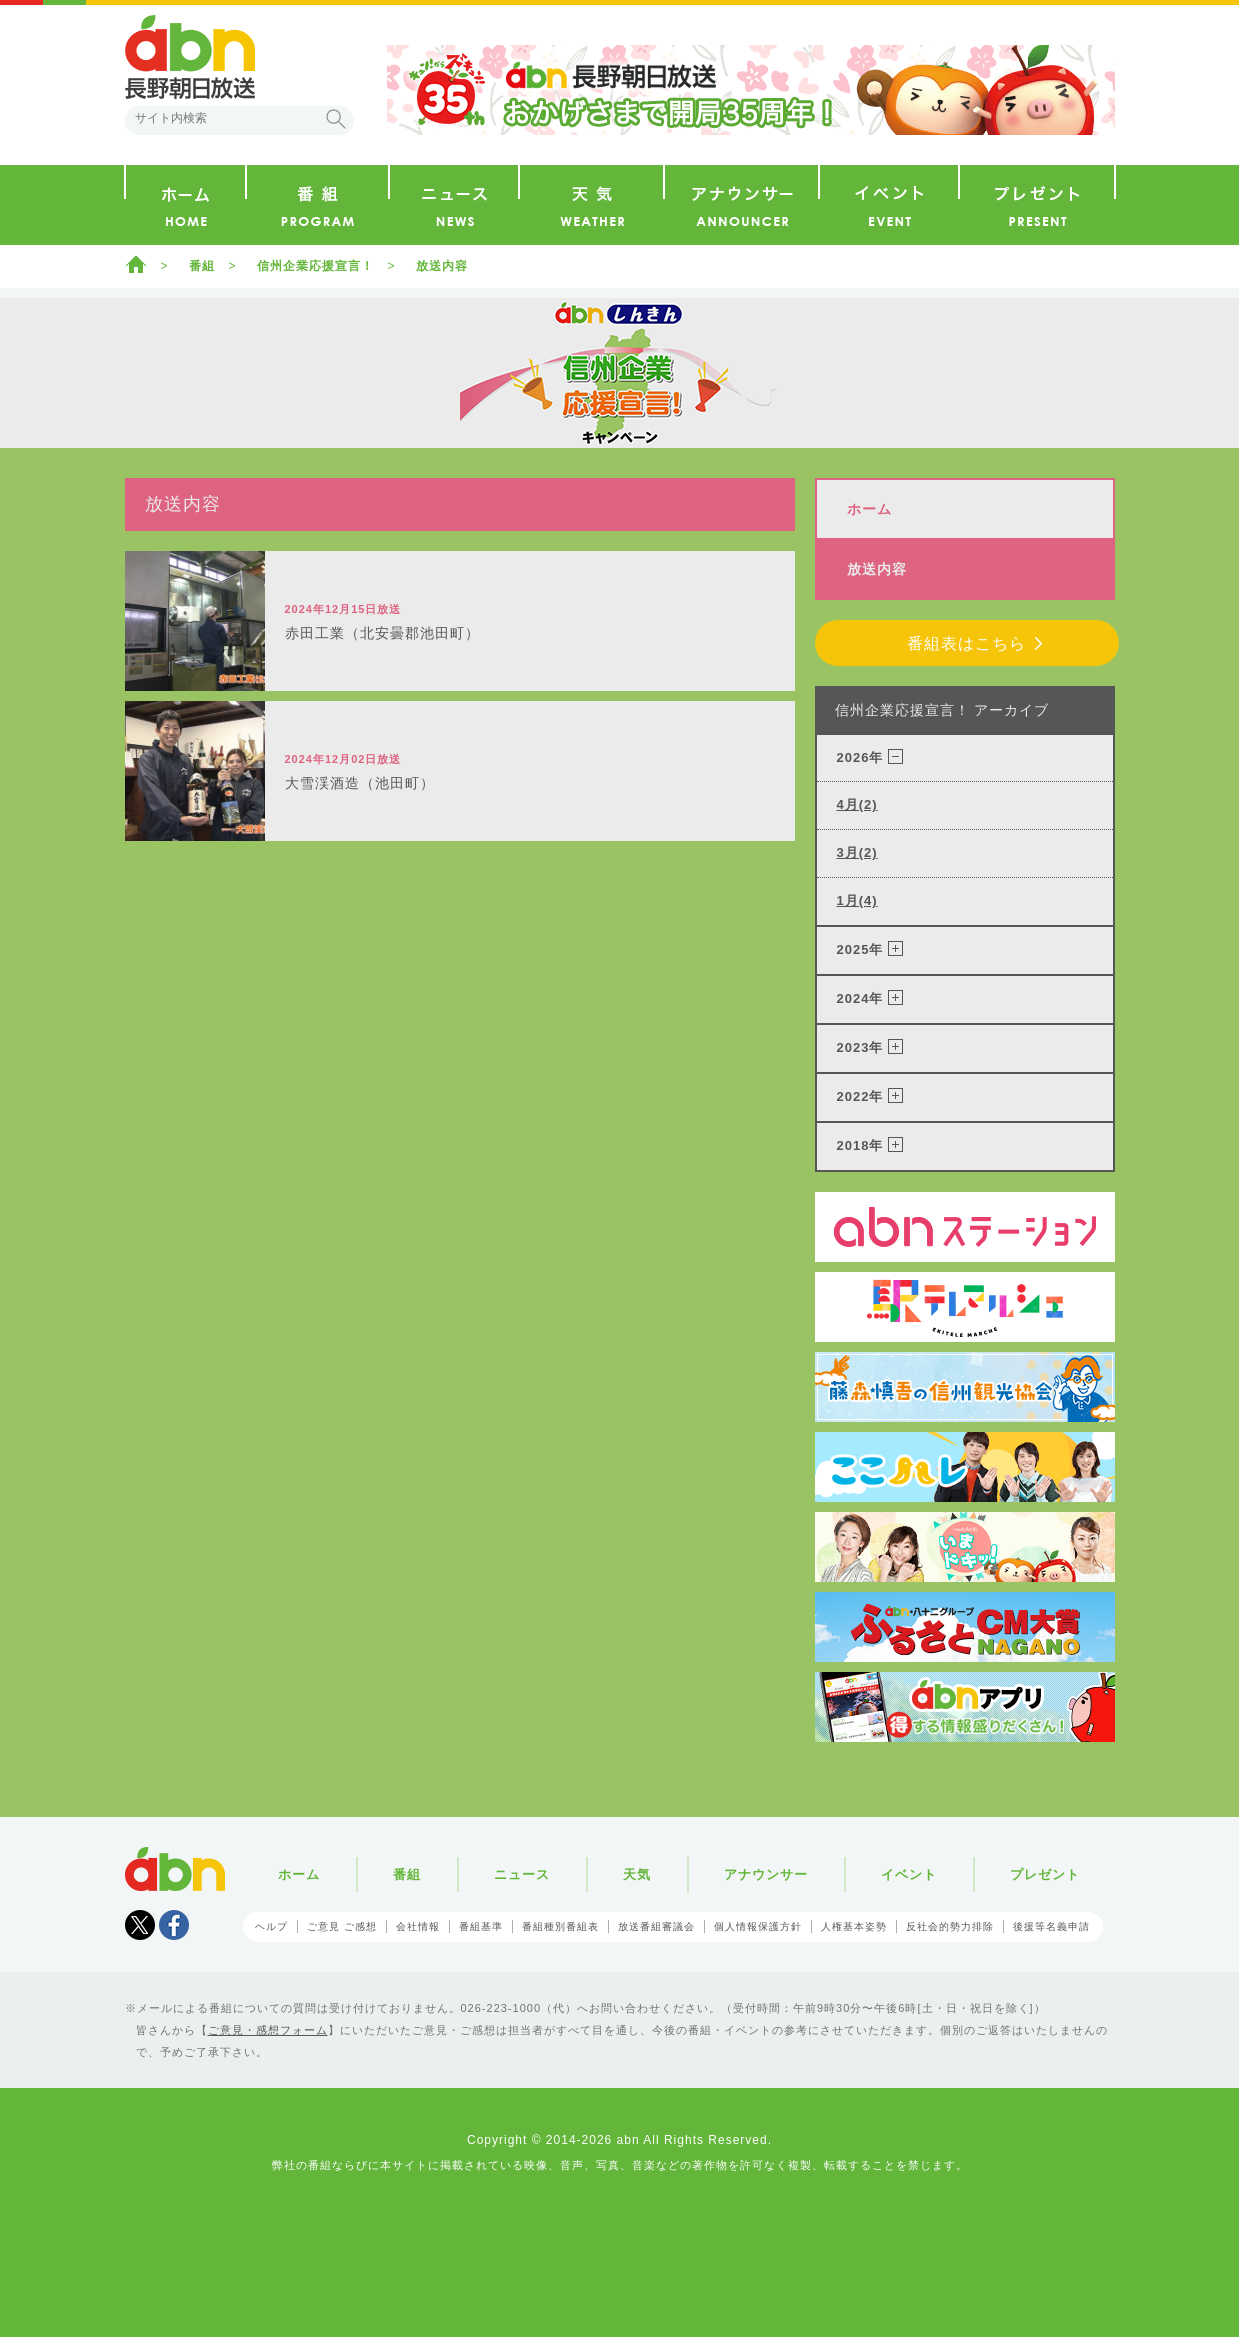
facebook (174, 1925)
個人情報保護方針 (758, 1926)
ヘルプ (271, 1926)
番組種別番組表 (560, 1926)
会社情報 (418, 1926)
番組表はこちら (966, 643)
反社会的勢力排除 (950, 1926)
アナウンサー (766, 1874)
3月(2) (857, 852)
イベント (909, 1874)
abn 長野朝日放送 (190, 57)
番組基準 (481, 1926)
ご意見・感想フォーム (268, 2030)
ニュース (522, 1874)
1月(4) (857, 900)
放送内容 (442, 266)
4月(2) (857, 804)
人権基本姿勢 (854, 1926)
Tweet (140, 1925)
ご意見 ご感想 (342, 1926)
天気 (637, 1874)
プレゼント (1045, 1874)
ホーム (136, 264)
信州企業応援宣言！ (315, 266)
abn (175, 1869)
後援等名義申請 (1051, 1926)
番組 (202, 266)
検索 (336, 119)
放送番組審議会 (656, 1926)
